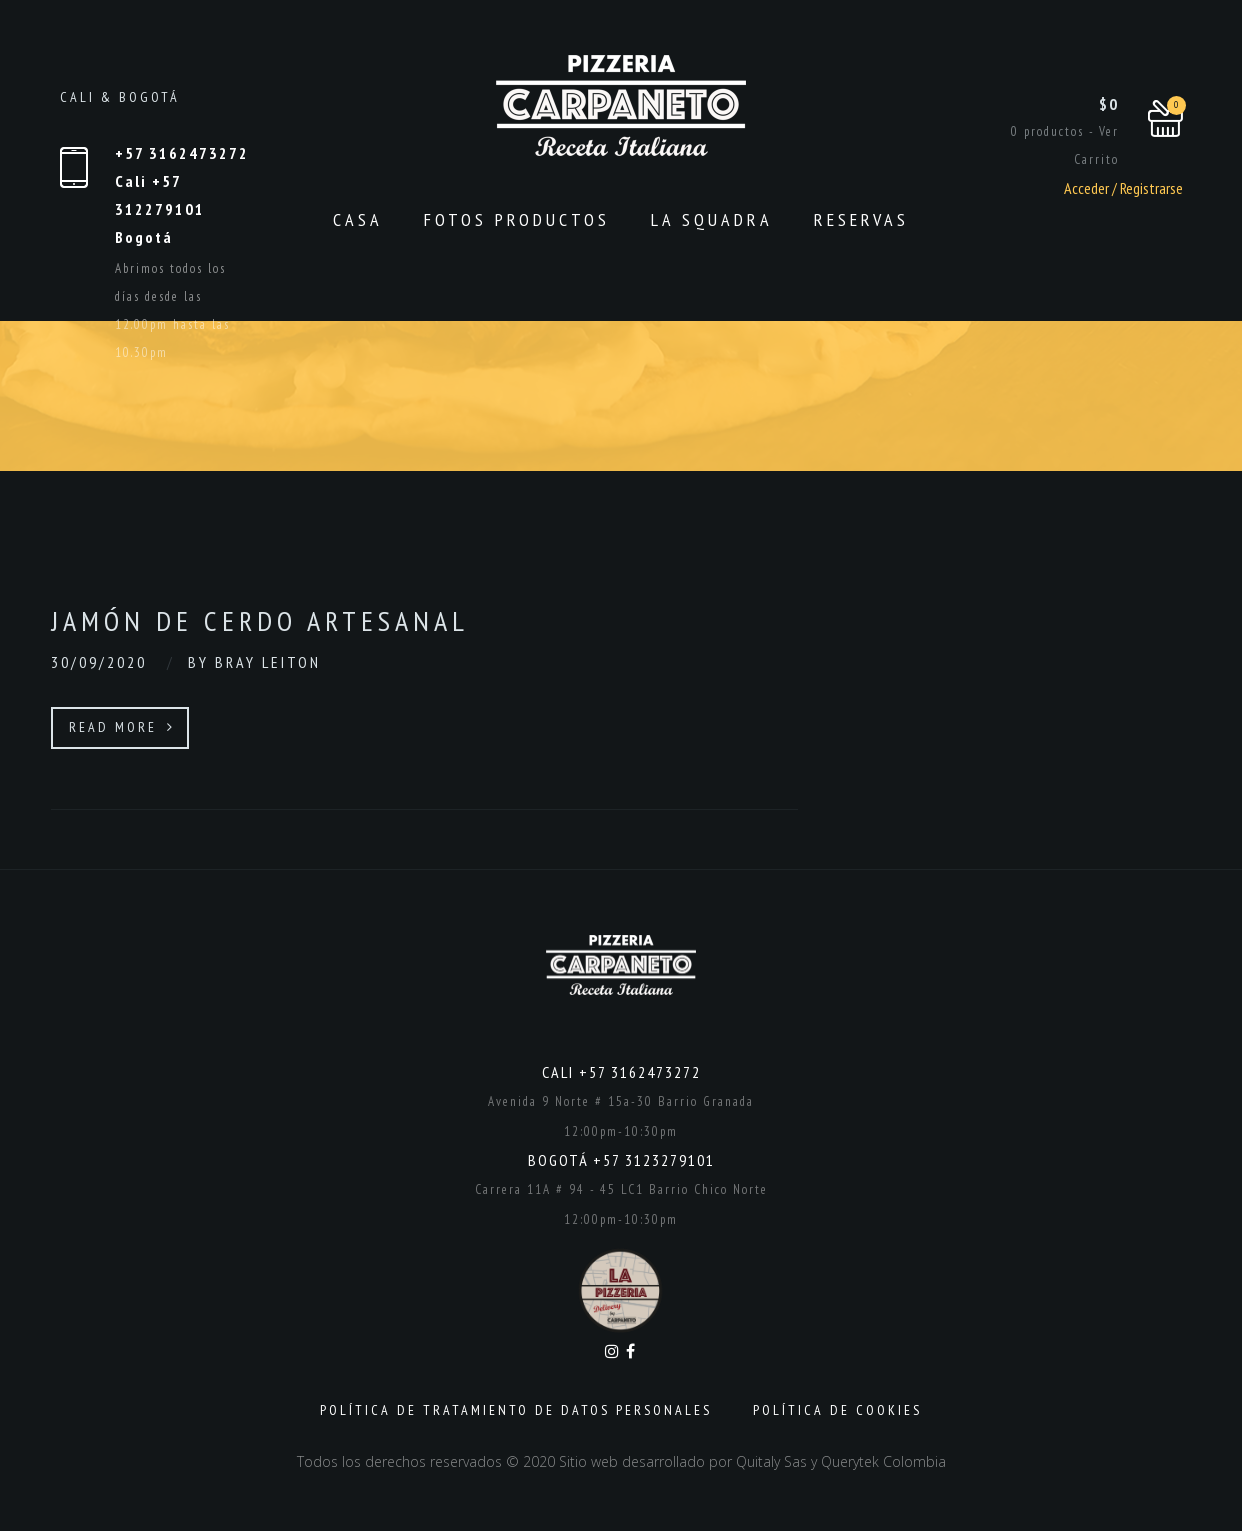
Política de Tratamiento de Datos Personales (516, 1410)
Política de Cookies (837, 1410)
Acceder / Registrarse (1122, 188)
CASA (358, 219)
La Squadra (712, 219)
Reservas (861, 219)
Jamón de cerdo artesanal (260, 620)
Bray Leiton (268, 662)
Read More (122, 727)
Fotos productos (517, 219)
